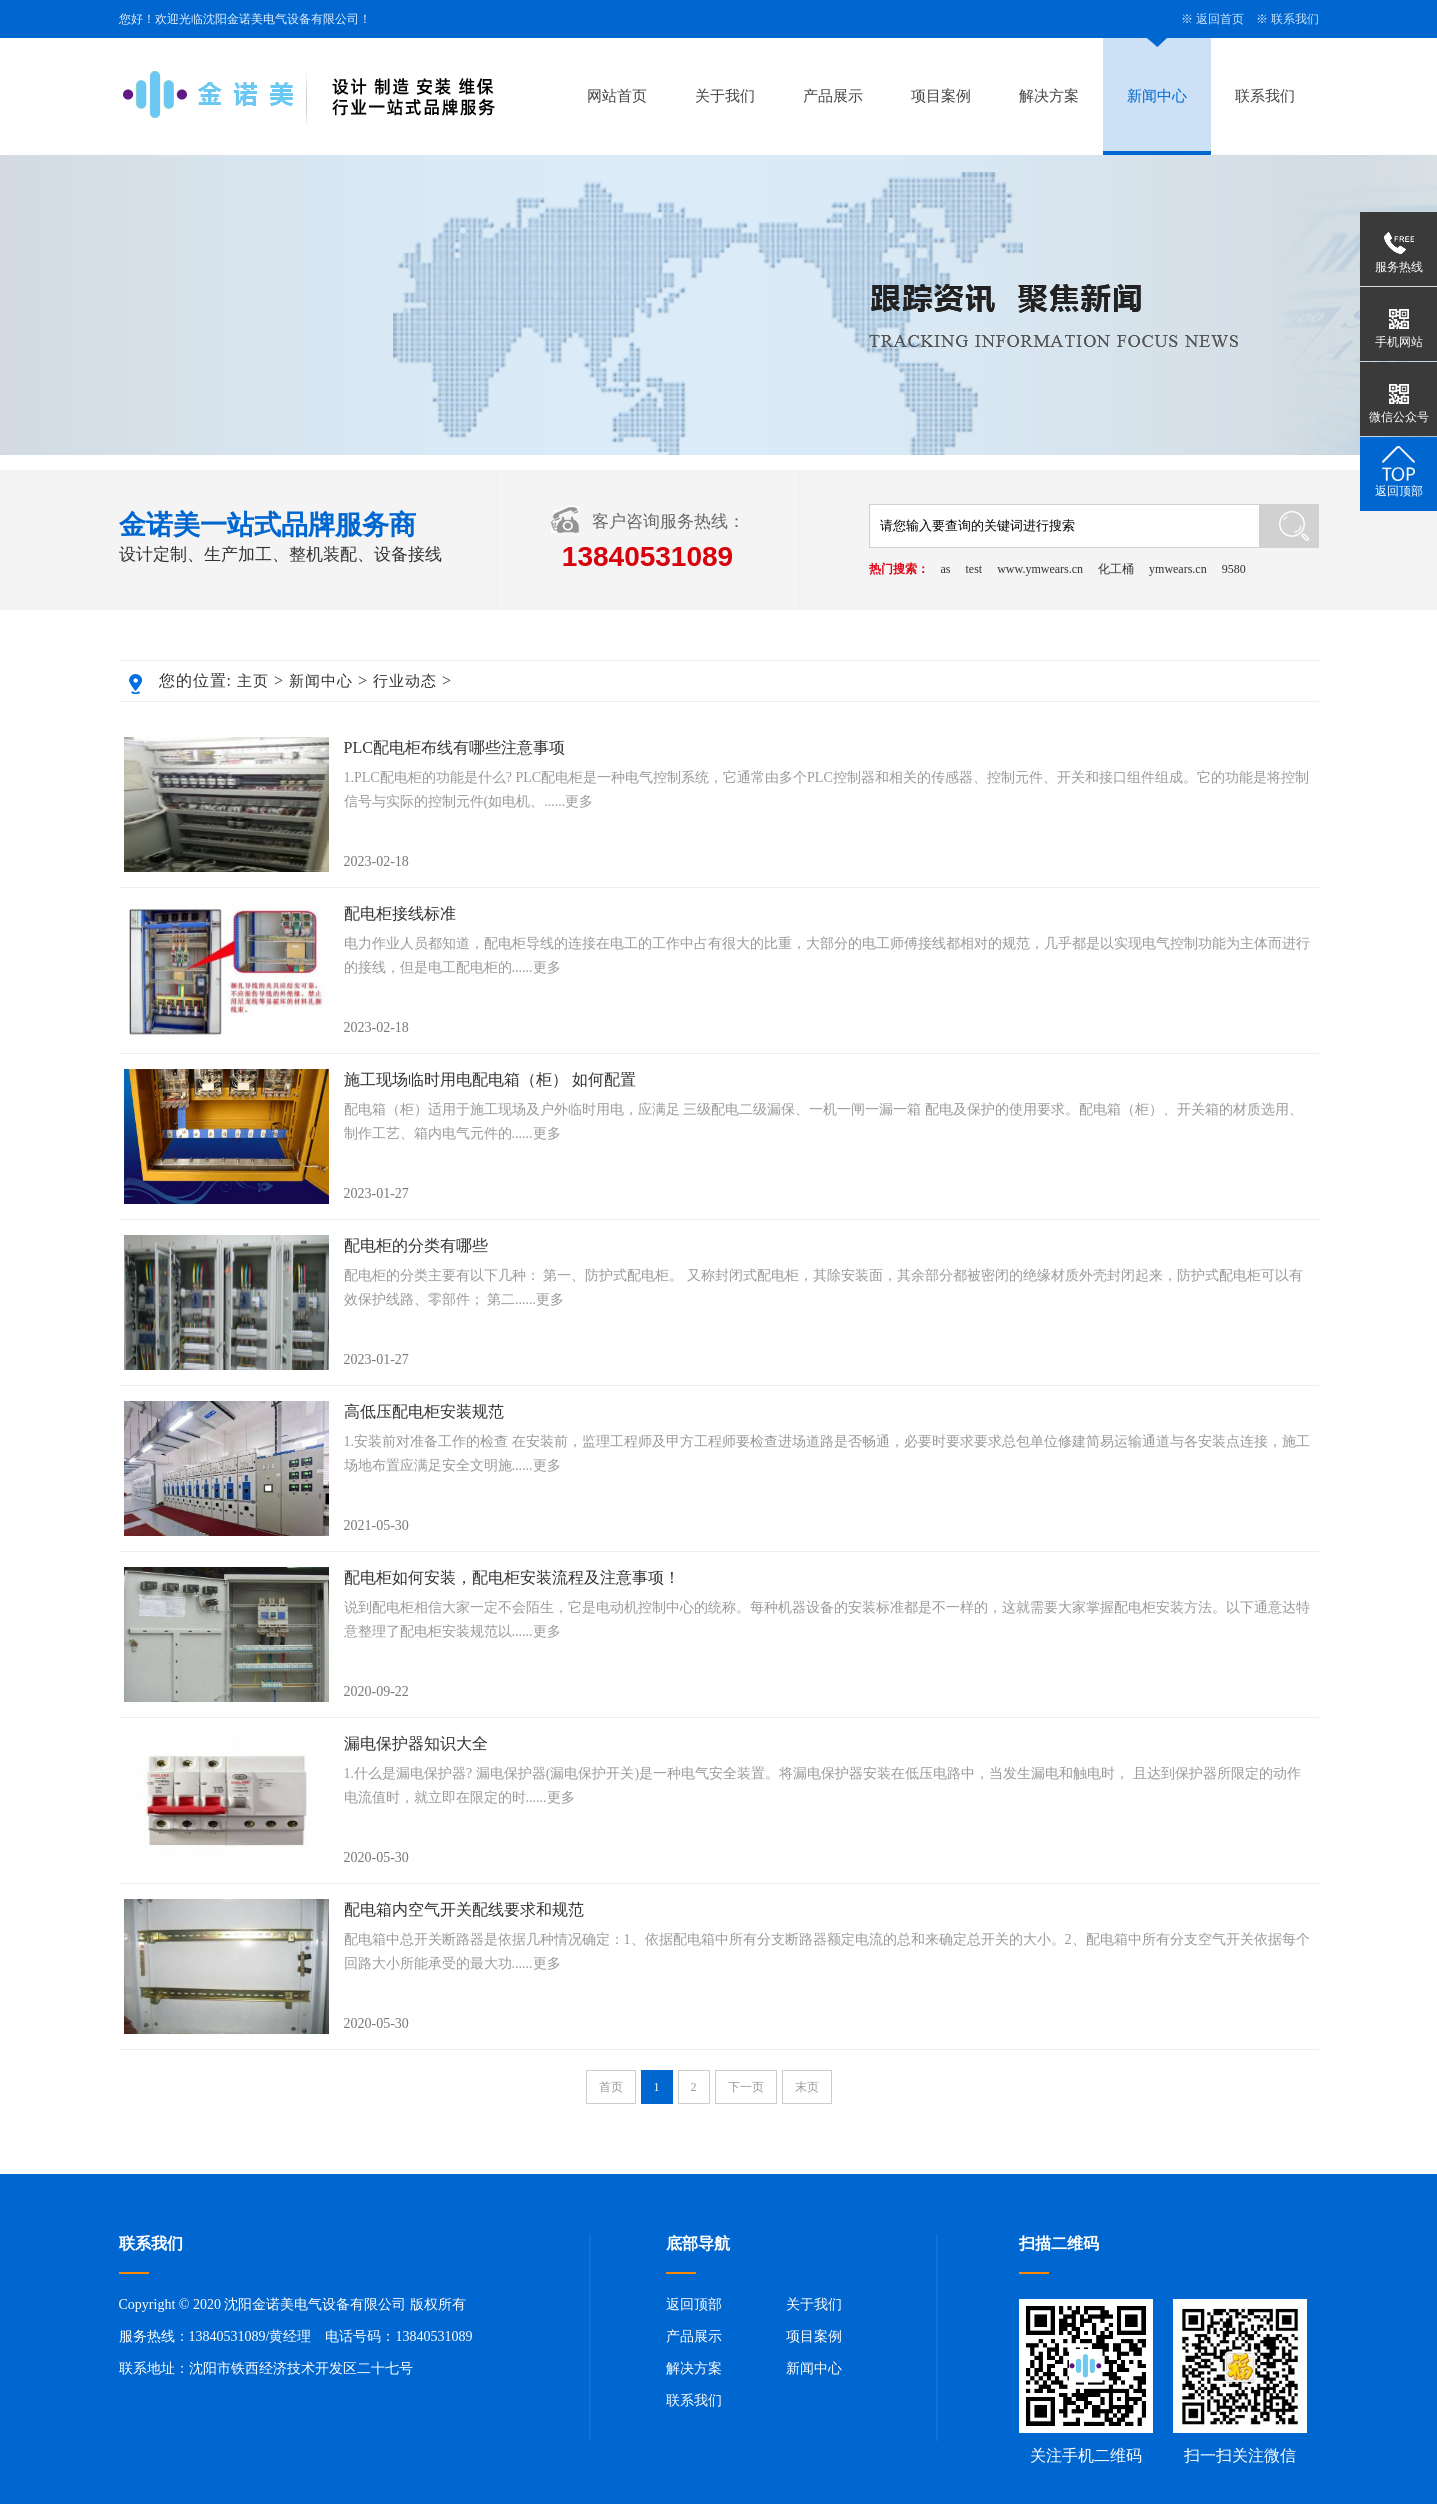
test (974, 569)
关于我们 (725, 96)
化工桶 (1116, 569)
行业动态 (405, 681)
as (946, 569)
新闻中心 (1157, 96)
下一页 (746, 2087)
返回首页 (1220, 19)
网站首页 (617, 96)
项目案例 (941, 96)
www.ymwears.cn (1040, 569)
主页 (253, 681)
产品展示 (833, 96)
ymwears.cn (1178, 569)
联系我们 (1295, 19)
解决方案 (1049, 96)
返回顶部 (694, 2304)
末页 (807, 2087)
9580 (1234, 569)
